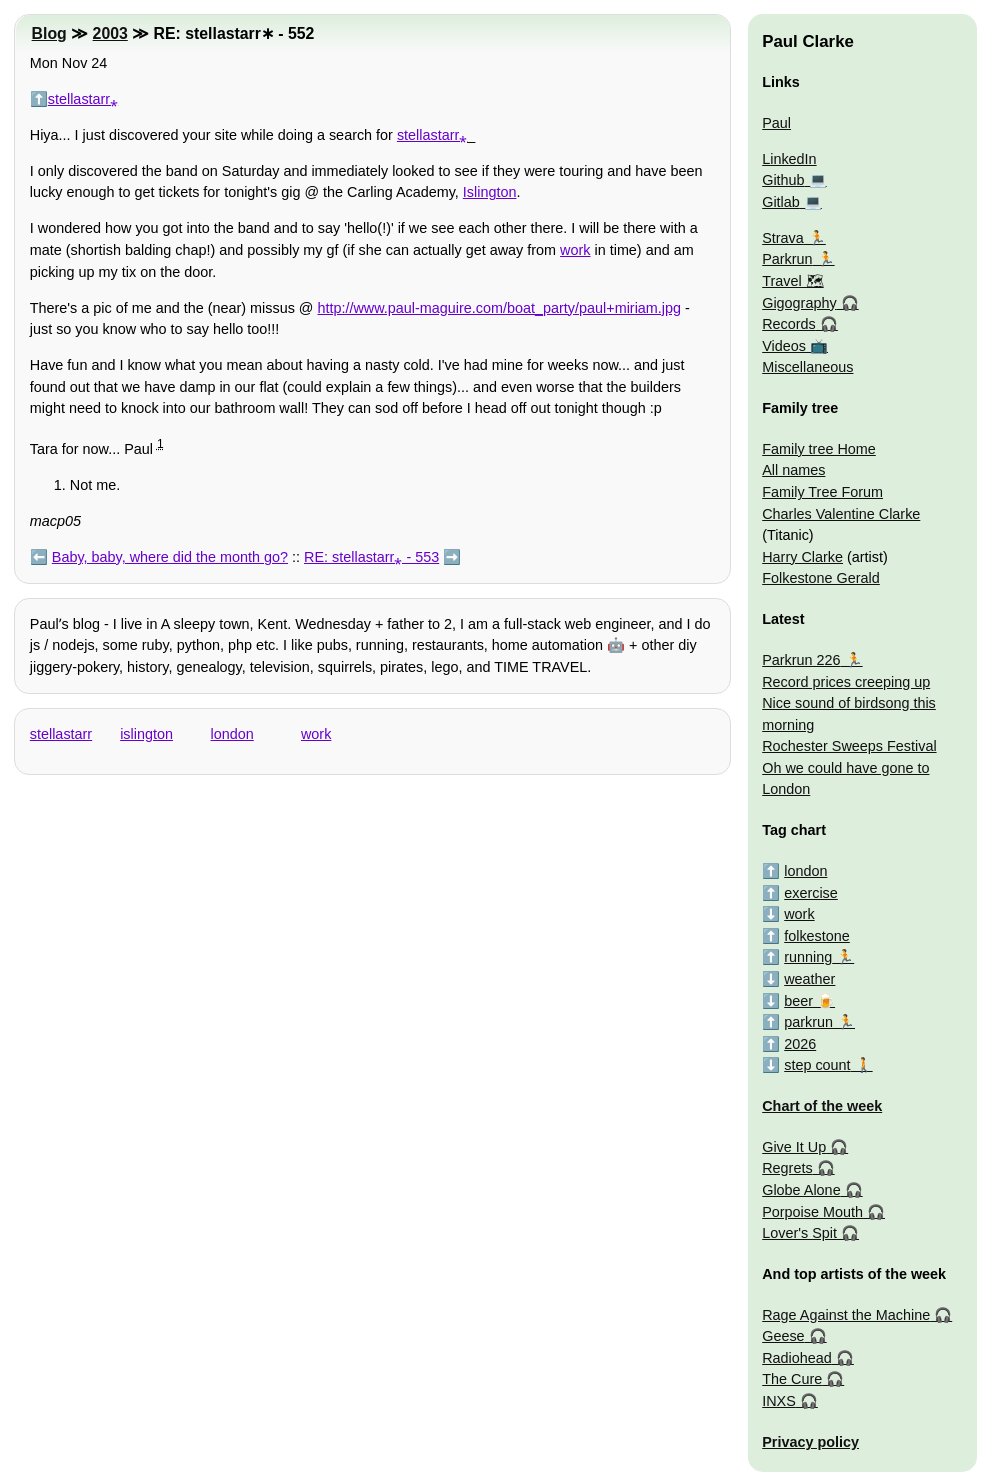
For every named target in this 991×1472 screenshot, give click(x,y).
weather (809, 979)
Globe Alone (801, 1190)
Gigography (799, 303)
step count (817, 1065)
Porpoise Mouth (812, 1212)
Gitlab (781, 202)
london (232, 734)
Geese (783, 1336)
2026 (800, 1044)
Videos (784, 346)
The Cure (792, 1379)
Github (783, 180)
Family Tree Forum (822, 492)
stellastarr (61, 734)
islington (146, 734)
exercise (811, 893)
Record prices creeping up (846, 682)
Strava (783, 238)
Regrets (787, 1168)
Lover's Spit (799, 1233)
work (575, 250)
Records (789, 324)
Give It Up (794, 1147)
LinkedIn (789, 159)
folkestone (817, 936)
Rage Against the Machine (846, 1315)
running (808, 957)
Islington (490, 192)
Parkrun (787, 259)
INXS (779, 1401)
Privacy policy (810, 1442)
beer (798, 1001)
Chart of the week (822, 1106)
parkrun (808, 1022)
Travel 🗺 (792, 281)
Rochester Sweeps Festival (849, 746)
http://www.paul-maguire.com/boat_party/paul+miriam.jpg (499, 308)
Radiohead (797, 1358)
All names (793, 470)
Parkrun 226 (801, 660)
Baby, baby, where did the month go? (170, 557)
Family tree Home (819, 449)
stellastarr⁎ (83, 99)
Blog (49, 33)
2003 (110, 33)
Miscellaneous (807, 367)
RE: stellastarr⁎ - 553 (371, 557)
